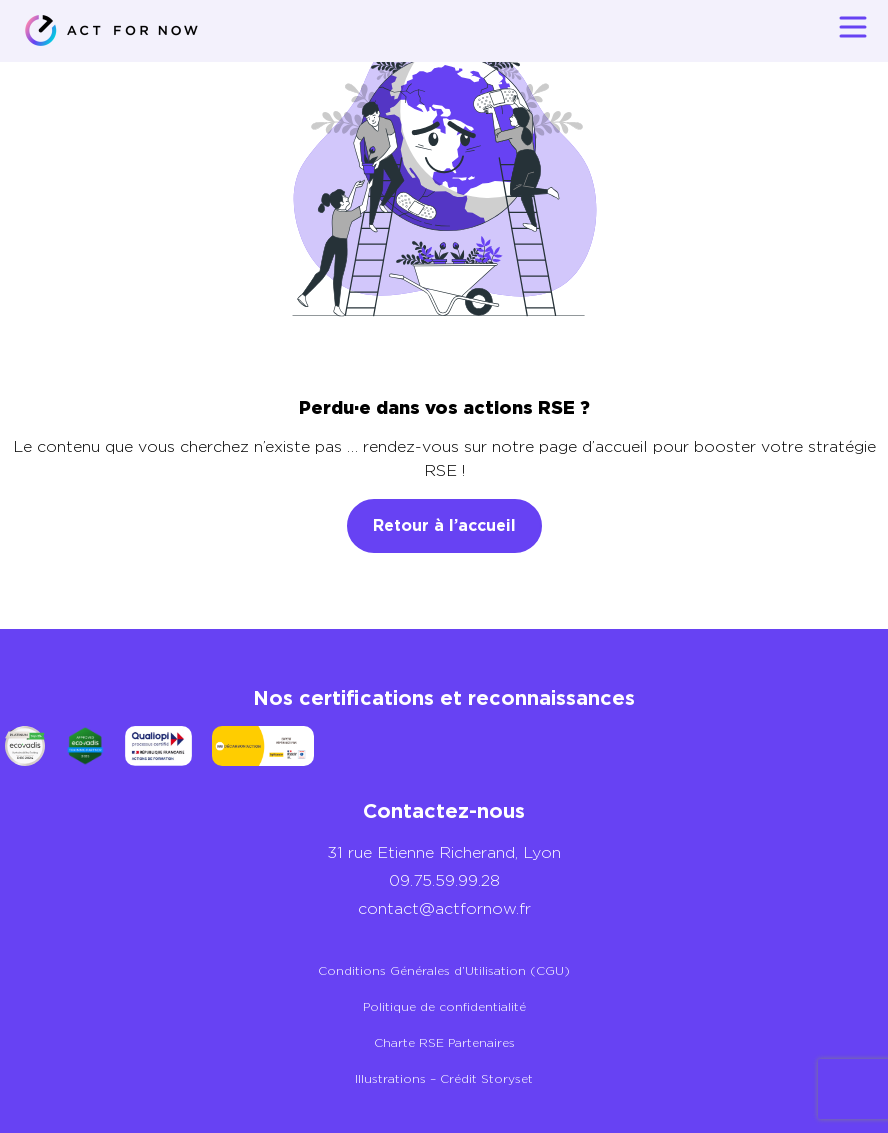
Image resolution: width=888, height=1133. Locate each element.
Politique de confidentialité (444, 1006)
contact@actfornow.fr (444, 908)
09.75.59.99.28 (444, 880)
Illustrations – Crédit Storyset (444, 1078)
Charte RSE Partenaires (444, 1042)
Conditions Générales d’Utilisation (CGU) (444, 970)
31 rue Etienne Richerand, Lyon (444, 852)
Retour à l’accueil (444, 525)
